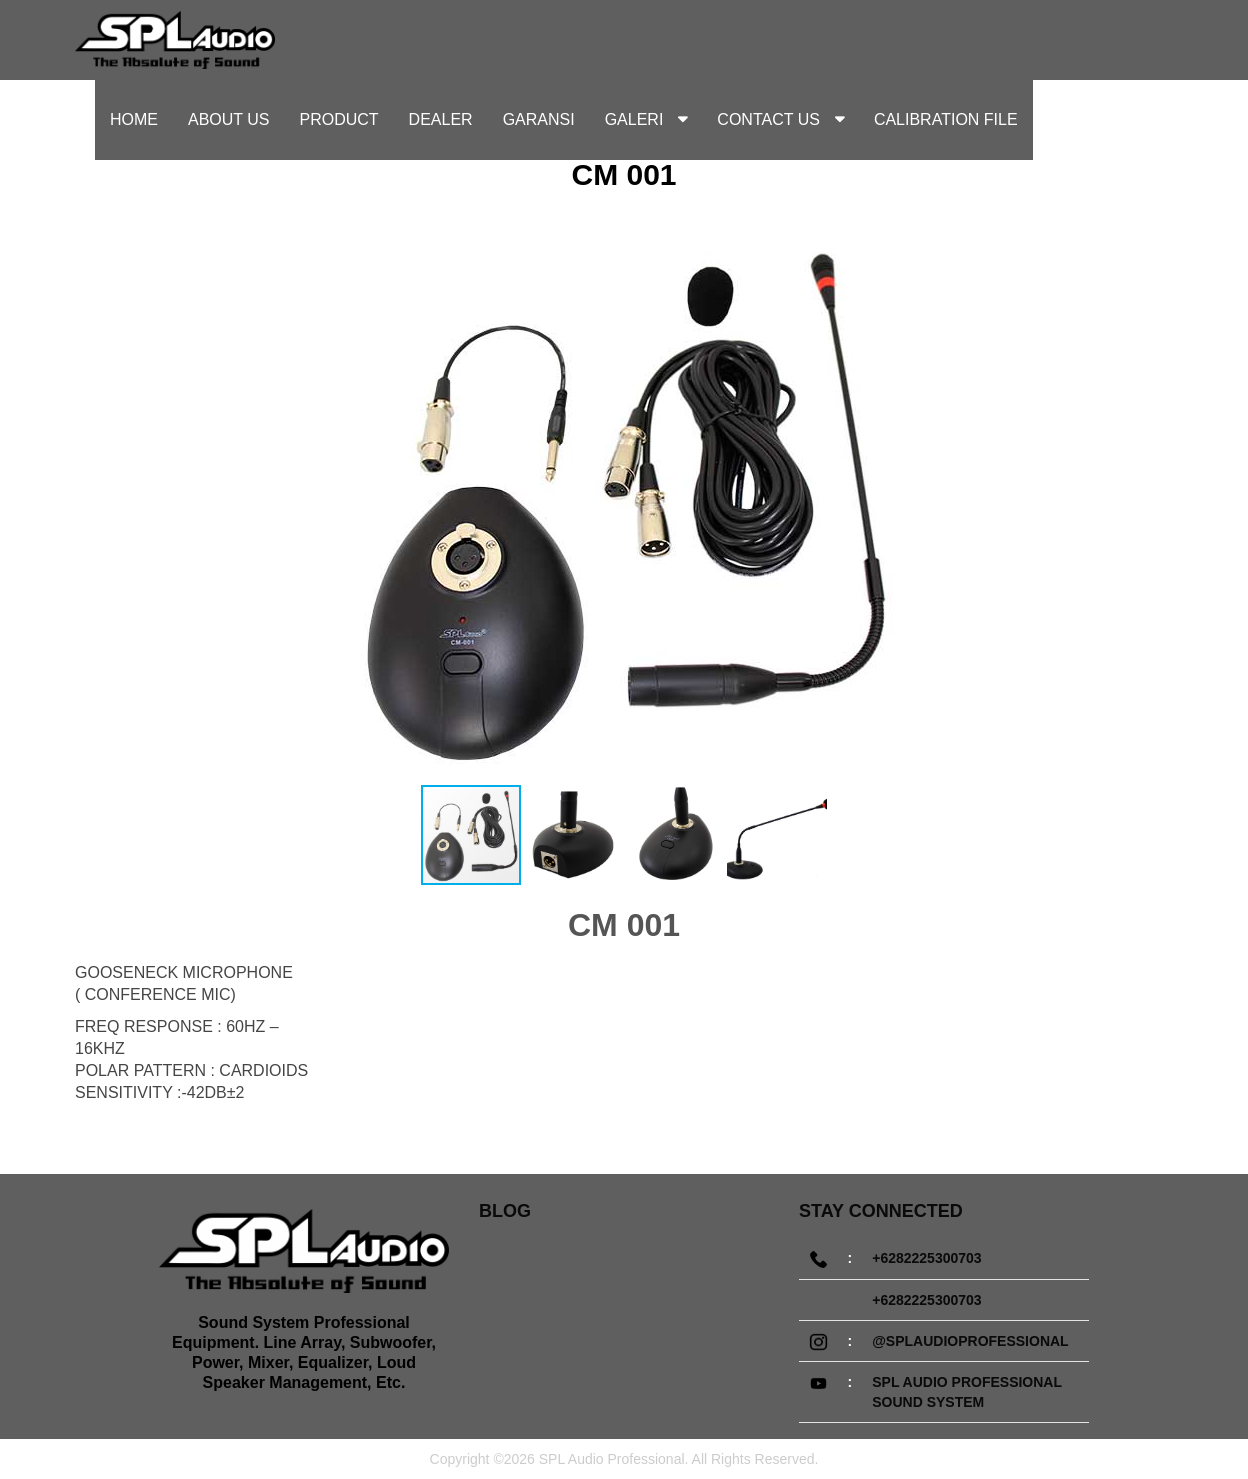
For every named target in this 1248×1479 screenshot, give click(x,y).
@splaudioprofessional (970, 1341)
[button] (1106, 502)
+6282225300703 (926, 1258)
